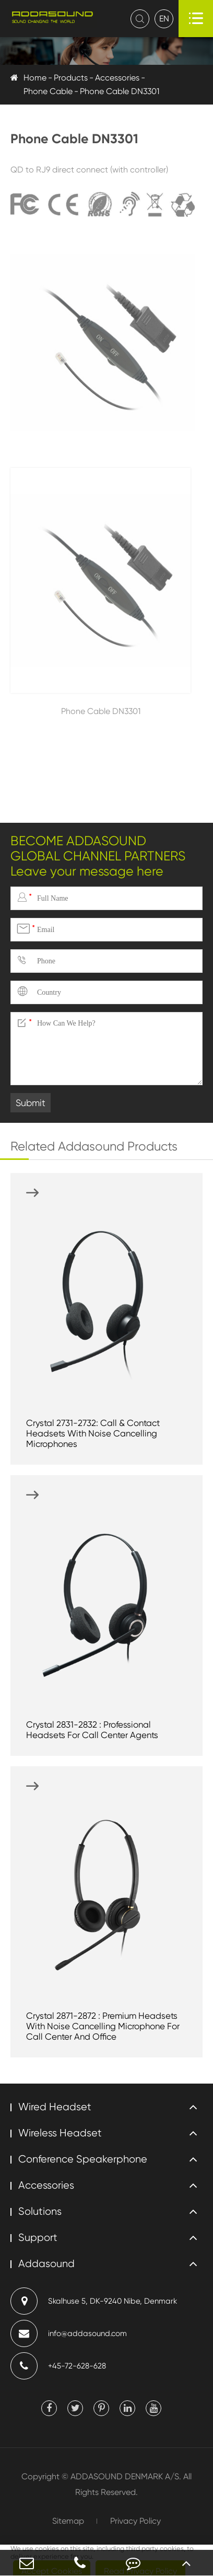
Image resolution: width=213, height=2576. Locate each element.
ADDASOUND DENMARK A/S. (125, 2476)
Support (37, 2238)
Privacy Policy (135, 2521)
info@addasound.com (68, 2333)
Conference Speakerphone (82, 2159)
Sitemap (68, 2521)
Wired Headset (54, 2107)
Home (34, 78)
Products (71, 78)
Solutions (40, 2211)
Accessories (117, 78)
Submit (30, 1102)
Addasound (46, 2264)
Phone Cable (48, 91)
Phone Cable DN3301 (119, 91)
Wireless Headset (60, 2133)
